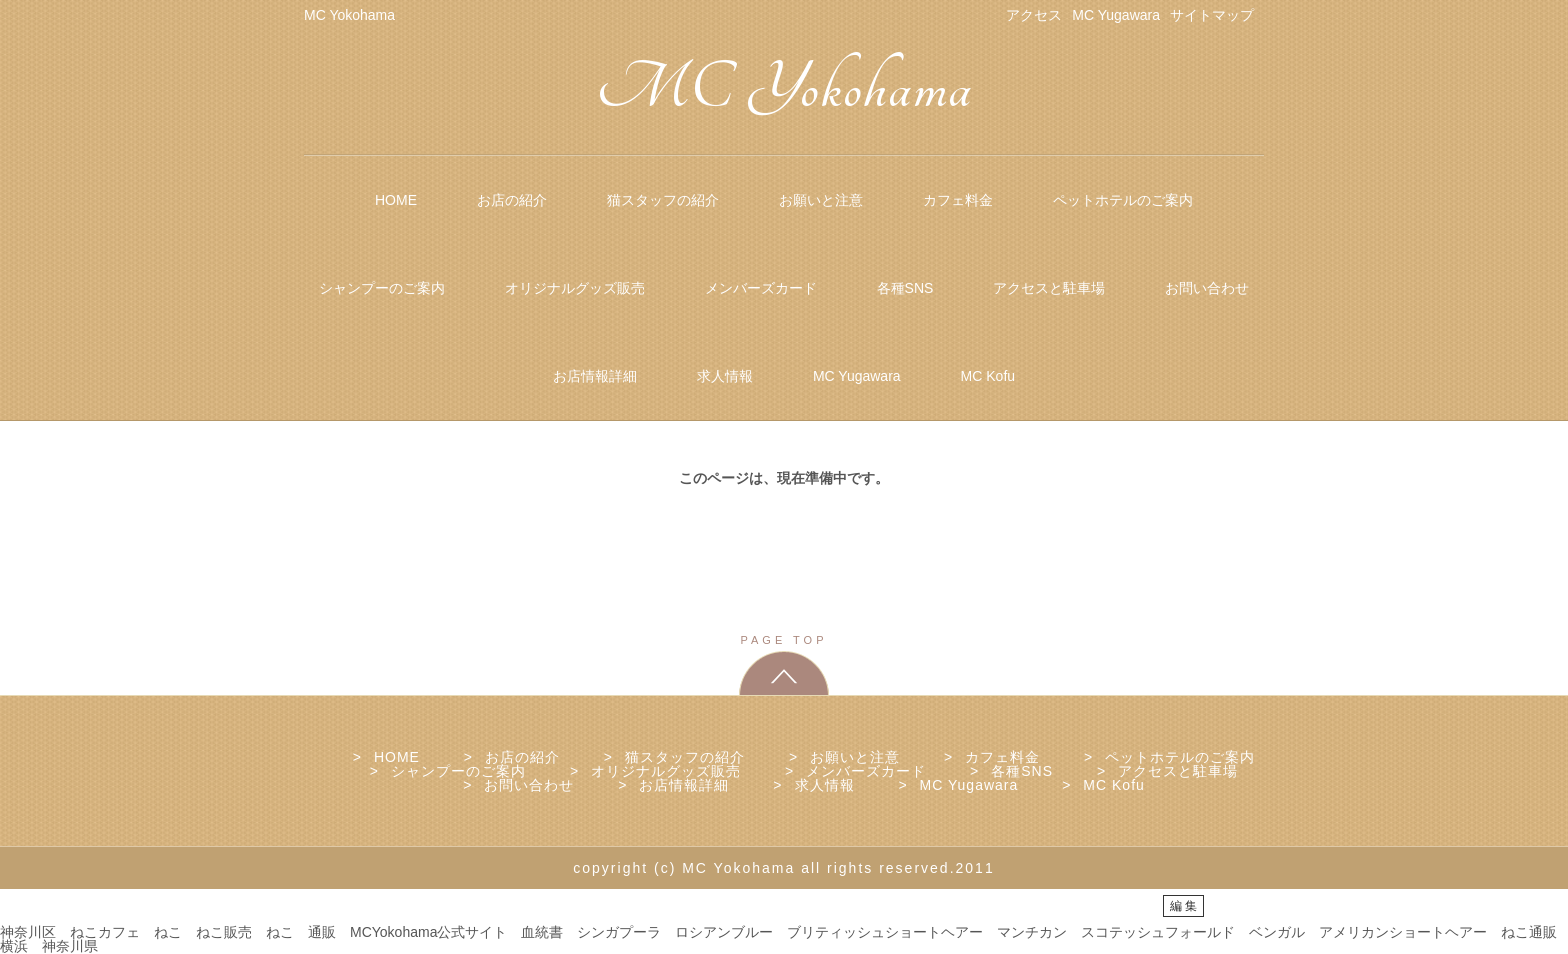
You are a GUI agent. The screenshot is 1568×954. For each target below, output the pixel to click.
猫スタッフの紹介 (663, 200)
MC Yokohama (784, 88)
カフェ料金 (958, 200)
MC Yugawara (1116, 15)
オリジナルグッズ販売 (575, 288)
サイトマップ (1212, 15)
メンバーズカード (761, 288)
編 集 (1183, 906)
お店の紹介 (512, 200)
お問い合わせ (1207, 288)
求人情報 (725, 376)
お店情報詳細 (595, 376)
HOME (396, 200)
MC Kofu (988, 376)
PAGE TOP (783, 640)
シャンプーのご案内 (382, 288)
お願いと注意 (821, 200)
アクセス (1034, 15)
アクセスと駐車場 (1049, 288)
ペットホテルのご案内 (1123, 200)
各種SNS (905, 288)
